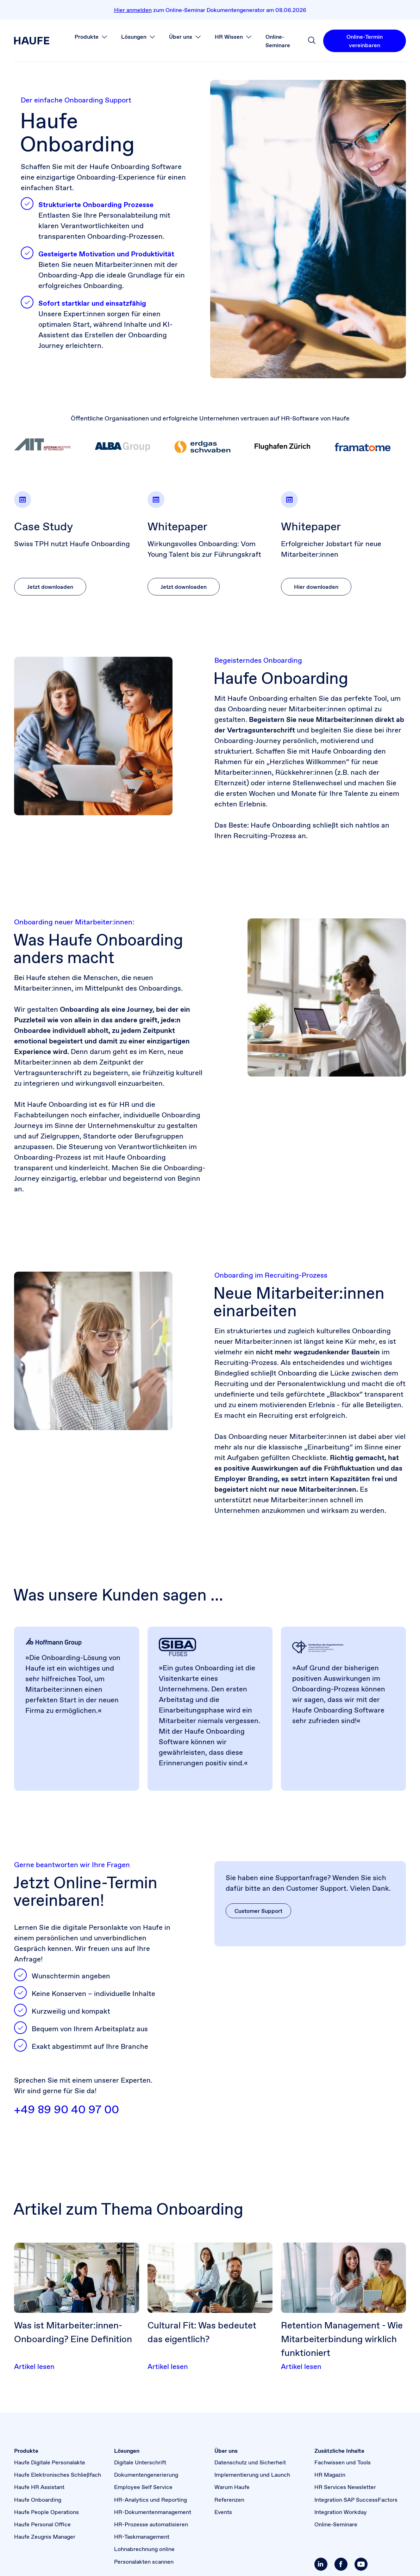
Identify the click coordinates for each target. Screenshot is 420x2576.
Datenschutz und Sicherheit (250, 2462)
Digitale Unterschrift (140, 2462)
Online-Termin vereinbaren (364, 41)
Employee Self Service (143, 2487)
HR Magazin (329, 2474)
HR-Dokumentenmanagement (152, 2512)
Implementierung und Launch (252, 2474)
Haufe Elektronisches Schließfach (57, 2474)
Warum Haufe (232, 2487)
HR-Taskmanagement (141, 2536)
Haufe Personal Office (42, 2524)
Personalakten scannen (144, 2561)
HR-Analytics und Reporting (150, 2499)
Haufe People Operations (46, 2512)
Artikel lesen (34, 2366)
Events (223, 2512)
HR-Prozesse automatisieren (151, 2524)
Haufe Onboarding (37, 2499)
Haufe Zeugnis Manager (44, 2536)
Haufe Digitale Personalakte (49, 2462)
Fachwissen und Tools (342, 2462)
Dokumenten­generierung (146, 2474)
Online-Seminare (335, 2524)
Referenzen (229, 2499)
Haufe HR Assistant (39, 2487)
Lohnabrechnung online (144, 2549)
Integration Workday (340, 2512)
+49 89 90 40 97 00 (66, 2109)
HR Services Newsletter (345, 2487)
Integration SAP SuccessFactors (355, 2499)
